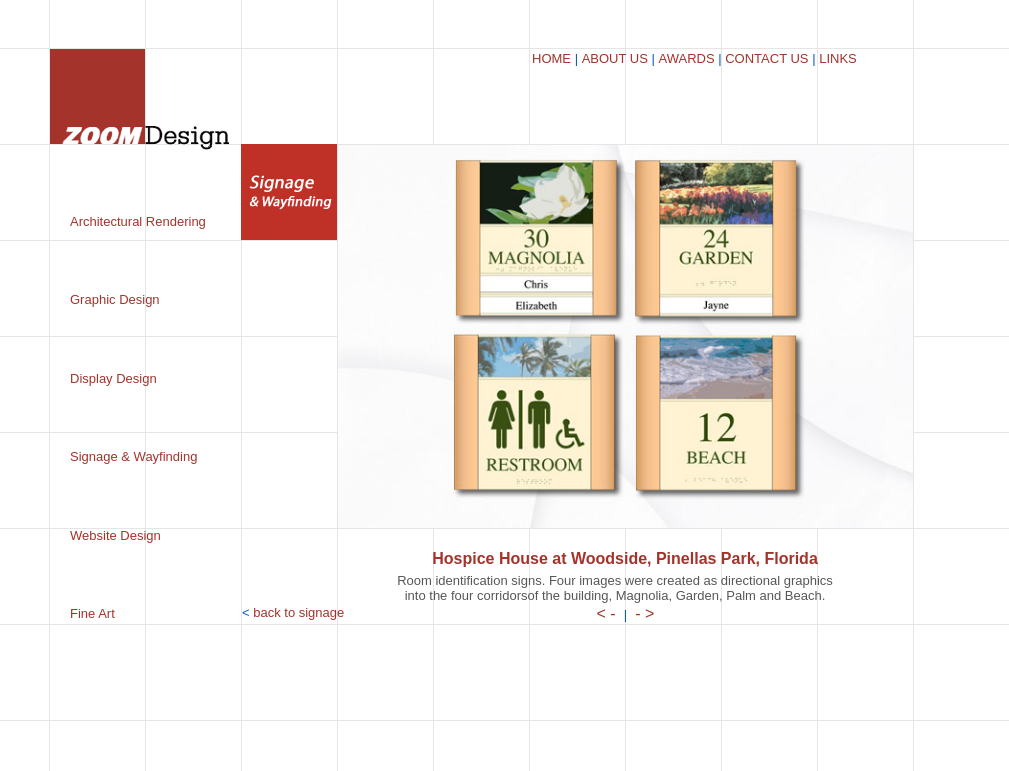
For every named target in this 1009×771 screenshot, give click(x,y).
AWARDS (686, 58)
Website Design (115, 535)
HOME (551, 58)
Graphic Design (115, 299)
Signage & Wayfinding (133, 456)
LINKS (838, 58)
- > (644, 613)
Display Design (113, 378)
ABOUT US (615, 58)
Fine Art (92, 613)
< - (606, 613)
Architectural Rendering (138, 221)
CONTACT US (766, 58)
